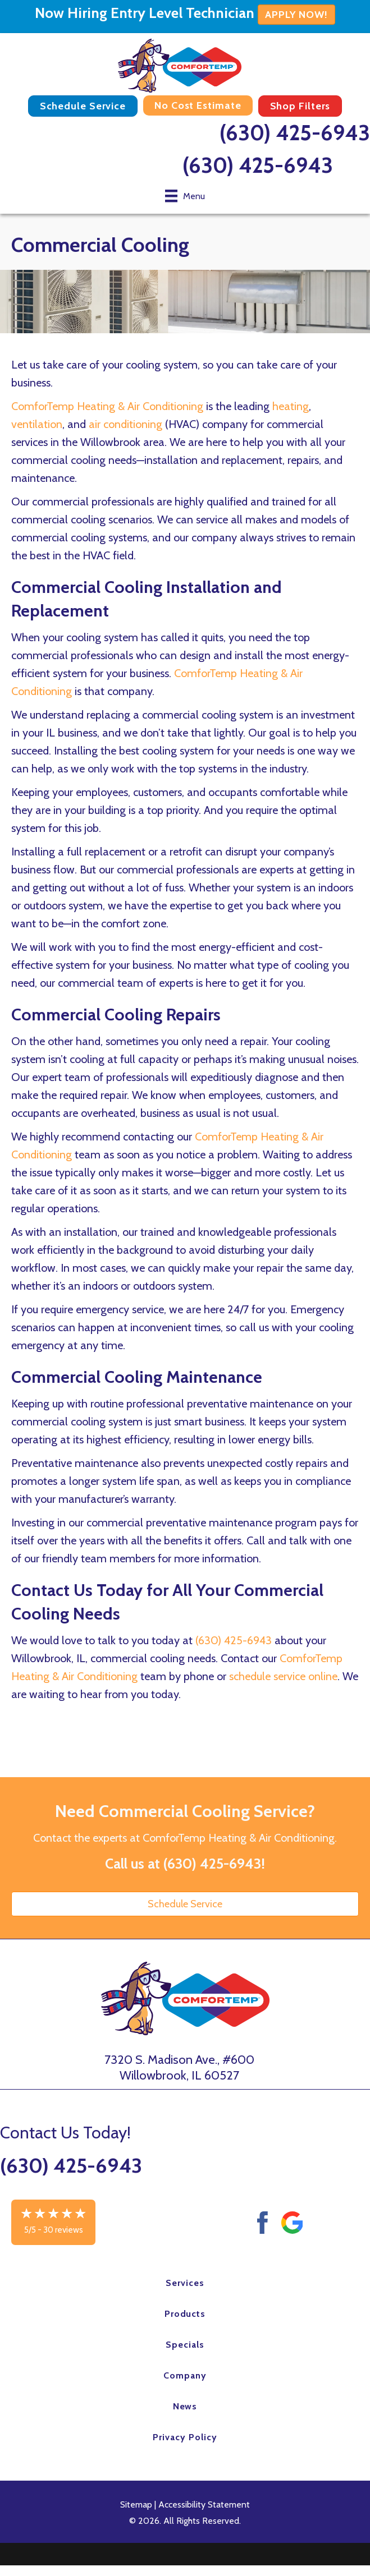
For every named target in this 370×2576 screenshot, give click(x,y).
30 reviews (63, 2230)
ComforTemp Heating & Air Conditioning (107, 406)
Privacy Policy (185, 2437)
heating (290, 406)
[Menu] (185, 196)
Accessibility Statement (204, 2504)
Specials (185, 2344)
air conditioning (125, 424)
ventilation (36, 424)
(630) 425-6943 (295, 132)
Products (185, 2313)
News (185, 2406)
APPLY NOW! (296, 14)
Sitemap (136, 2504)
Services (185, 2283)
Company (185, 2375)
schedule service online (283, 1676)
